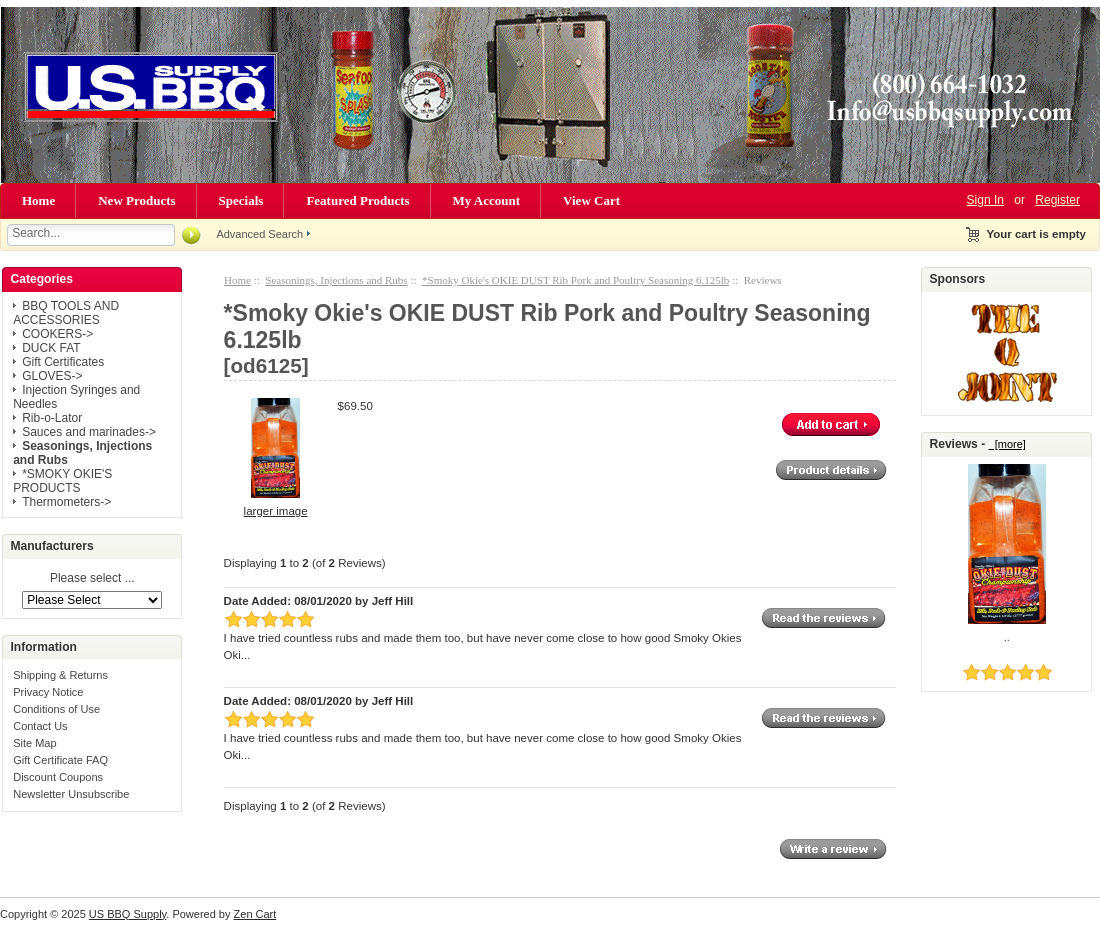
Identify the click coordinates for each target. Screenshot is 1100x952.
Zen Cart (255, 914)
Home (38, 200)
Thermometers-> (66, 502)
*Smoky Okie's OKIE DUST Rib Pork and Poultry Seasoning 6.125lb (575, 280)
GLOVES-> (52, 376)
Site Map (34, 743)
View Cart (591, 200)
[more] (1007, 444)
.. (1007, 637)
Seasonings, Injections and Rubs (336, 280)
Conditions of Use (56, 709)
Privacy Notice (48, 692)
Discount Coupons (58, 777)
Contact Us (40, 726)
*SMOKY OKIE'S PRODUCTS (62, 481)
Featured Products (357, 200)
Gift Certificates (63, 362)
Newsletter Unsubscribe (71, 794)
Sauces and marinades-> (89, 432)
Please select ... (92, 579)
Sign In (985, 200)
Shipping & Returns (60, 675)
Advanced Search (259, 234)
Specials (241, 200)
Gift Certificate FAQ (60, 760)
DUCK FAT (51, 348)
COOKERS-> (57, 334)
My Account (487, 200)
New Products (136, 200)
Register (1057, 200)
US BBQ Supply (127, 914)
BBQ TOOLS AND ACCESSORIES (66, 313)
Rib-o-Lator (52, 418)
